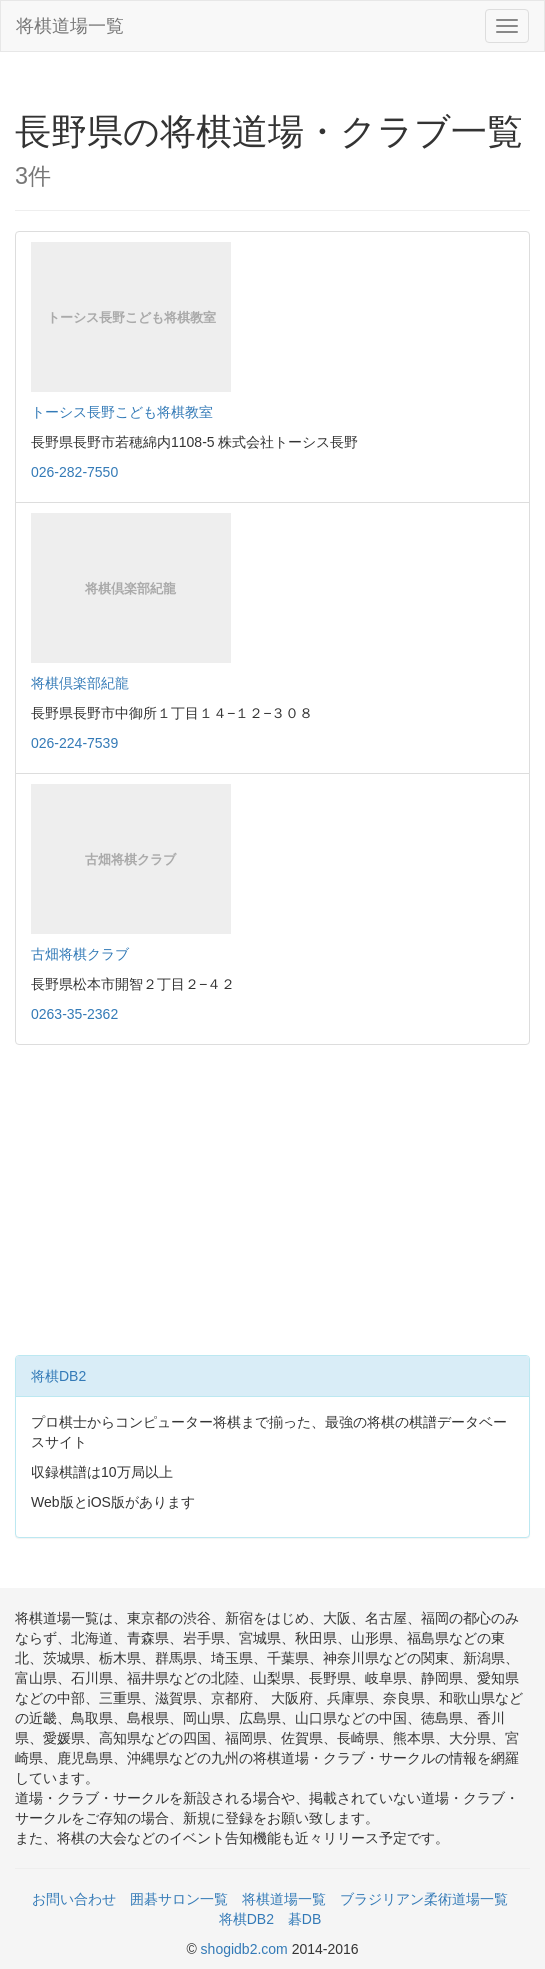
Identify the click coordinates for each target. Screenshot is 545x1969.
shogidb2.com (246, 1949)
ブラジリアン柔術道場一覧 (424, 1899)
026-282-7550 (74, 472)
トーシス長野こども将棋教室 (122, 412)
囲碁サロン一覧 (179, 1899)
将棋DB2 (58, 1376)
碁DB (304, 1919)
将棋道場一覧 (70, 26)
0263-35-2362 (74, 1014)
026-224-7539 (74, 743)
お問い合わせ (74, 1899)
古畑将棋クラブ (80, 954)
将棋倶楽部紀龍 (80, 683)
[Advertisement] (272, 1205)
